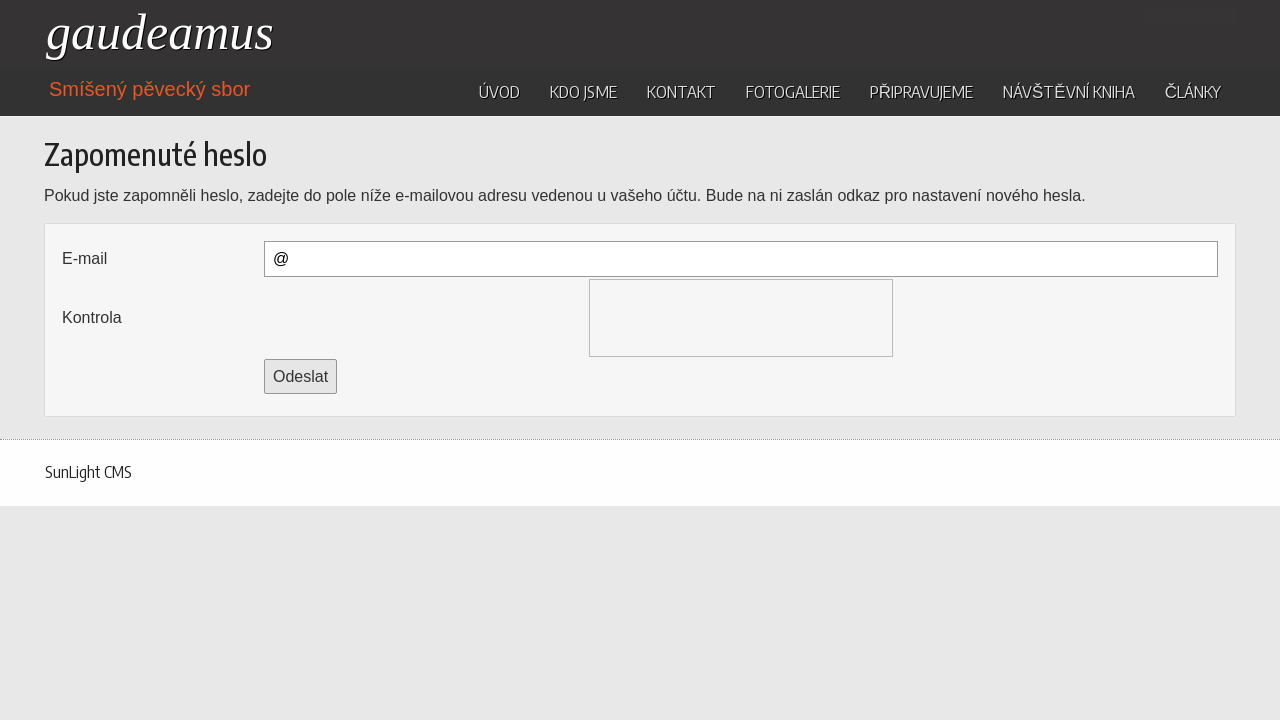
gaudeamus (160, 32)
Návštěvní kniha (1069, 91)
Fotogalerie (793, 91)
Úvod (499, 91)
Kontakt (681, 91)
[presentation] (741, 318)
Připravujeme (921, 91)
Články (1193, 91)
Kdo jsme (583, 91)
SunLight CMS (88, 472)
